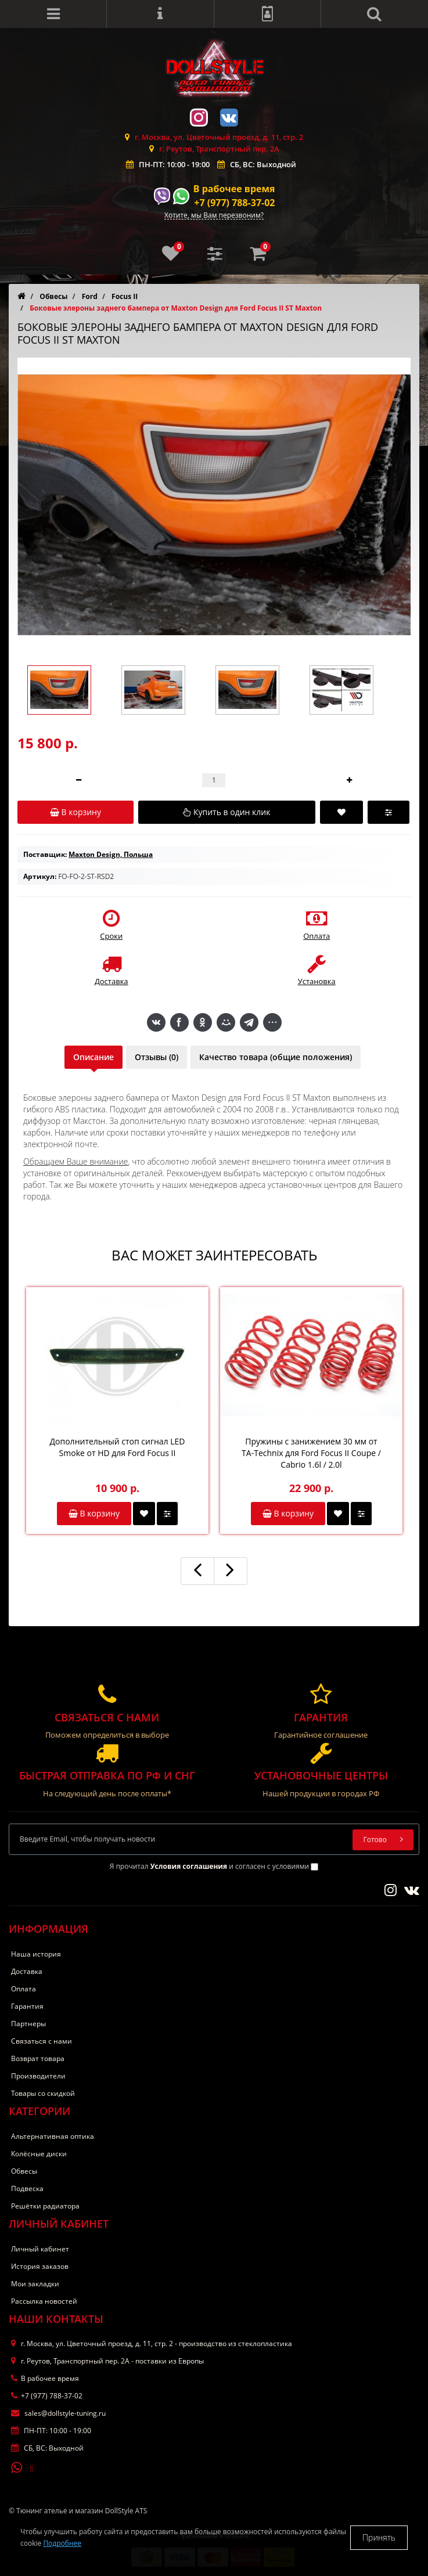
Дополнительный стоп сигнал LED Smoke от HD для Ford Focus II (117, 1447)
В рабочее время (234, 188)
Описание (93, 1056)
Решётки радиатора (45, 2206)
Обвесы (24, 2171)
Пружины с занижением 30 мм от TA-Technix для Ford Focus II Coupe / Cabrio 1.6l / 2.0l (311, 1453)
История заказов (40, 2266)
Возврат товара (37, 2058)
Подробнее (62, 2543)
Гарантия (27, 2006)
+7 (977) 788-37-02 (234, 202)
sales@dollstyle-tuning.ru (58, 2413)
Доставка (26, 1971)
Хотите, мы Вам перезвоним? (214, 215)
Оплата (23, 1989)
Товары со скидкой (43, 2093)
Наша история (36, 1954)
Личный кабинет (40, 2249)
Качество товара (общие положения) (275, 1056)
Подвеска (27, 2188)
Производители (38, 2076)
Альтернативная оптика (52, 2136)
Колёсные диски (39, 2154)
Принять (378, 2537)
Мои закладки (35, 2284)
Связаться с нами (41, 2041)
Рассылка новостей (44, 2301)
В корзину (94, 1513)
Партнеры (28, 2024)
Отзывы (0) (156, 1056)
